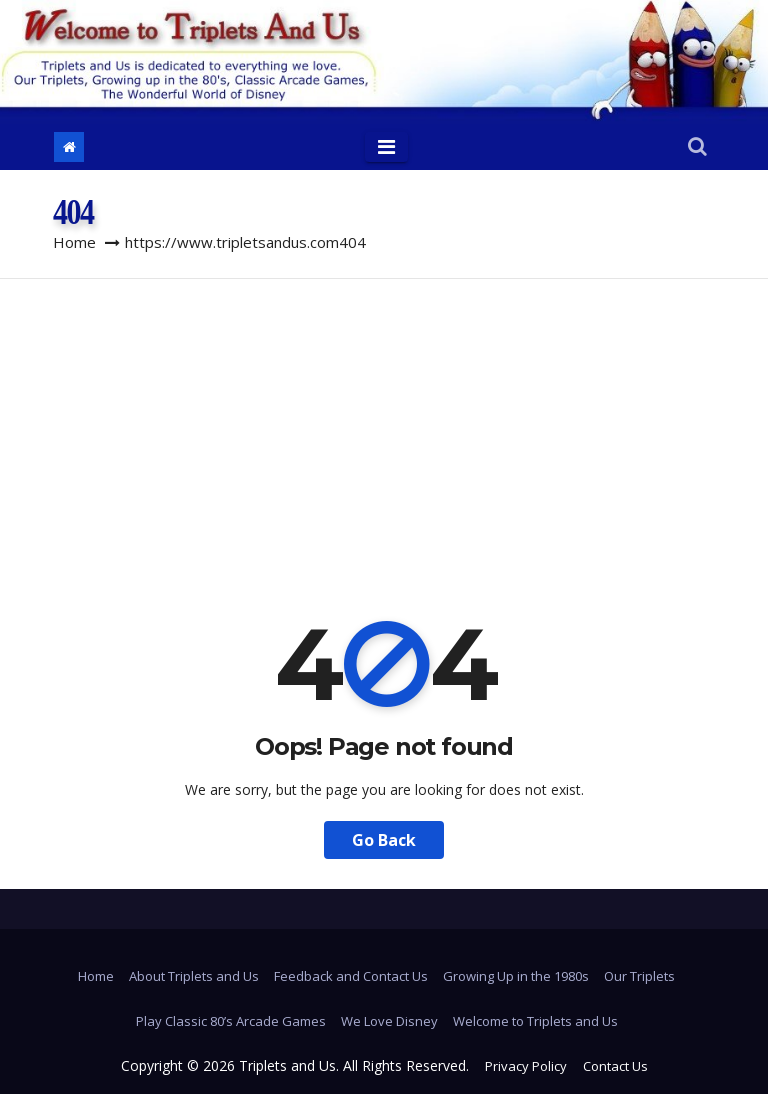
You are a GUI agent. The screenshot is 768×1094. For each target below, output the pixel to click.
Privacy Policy (526, 1066)
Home (74, 242)
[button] (697, 147)
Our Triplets (639, 976)
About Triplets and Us (194, 976)
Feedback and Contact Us (351, 976)
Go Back (384, 840)
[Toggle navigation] (386, 147)
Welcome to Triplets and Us (535, 1021)
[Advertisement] (384, 429)
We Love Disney (389, 1021)
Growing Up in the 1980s (516, 976)
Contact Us (615, 1066)
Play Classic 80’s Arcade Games (231, 1021)
